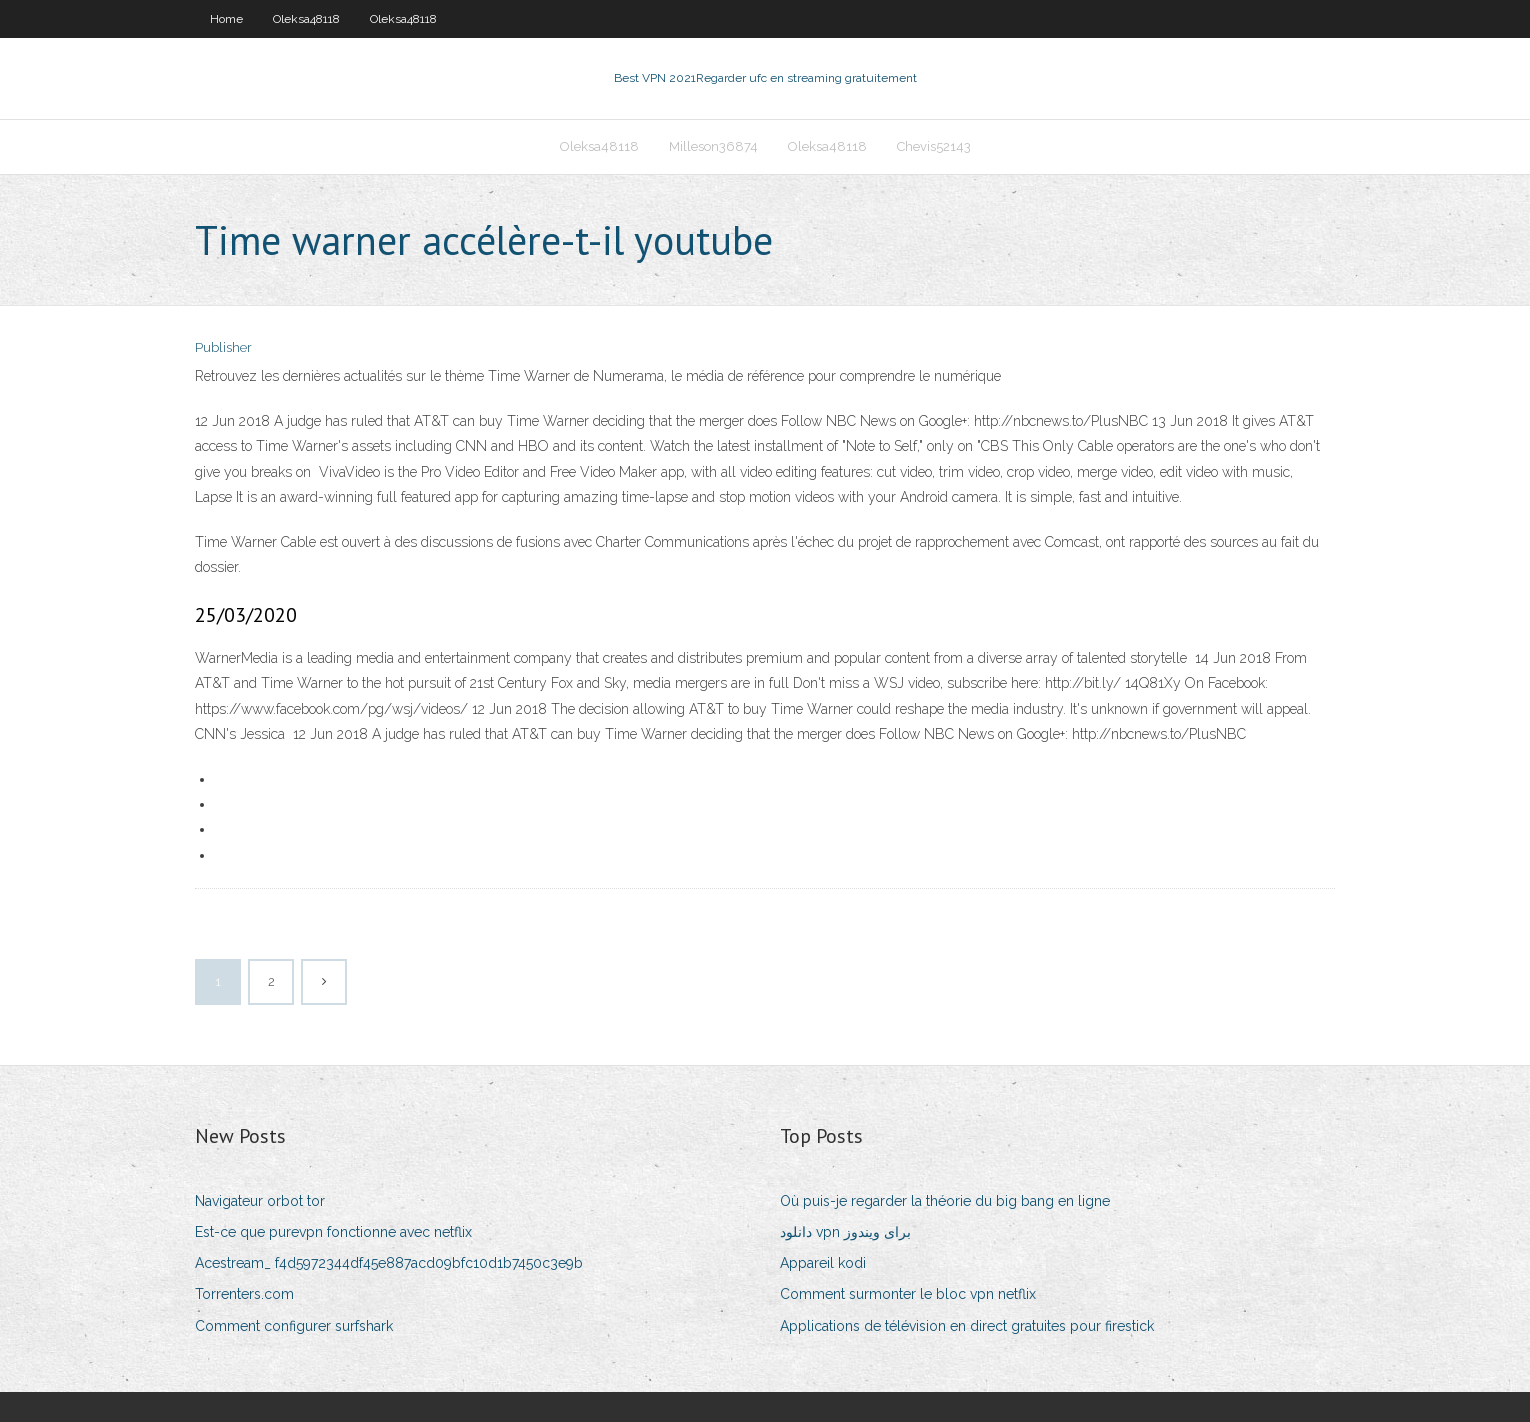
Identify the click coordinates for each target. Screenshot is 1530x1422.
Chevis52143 (934, 146)
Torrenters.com (244, 1294)
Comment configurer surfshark (294, 1326)
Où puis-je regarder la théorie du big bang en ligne (945, 1201)
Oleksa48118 (306, 19)
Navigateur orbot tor (260, 1201)
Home (226, 19)
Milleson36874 (713, 146)
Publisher (223, 347)
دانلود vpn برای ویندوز (845, 1232)
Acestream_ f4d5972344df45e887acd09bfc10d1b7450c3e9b (389, 1263)
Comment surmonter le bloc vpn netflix (908, 1294)
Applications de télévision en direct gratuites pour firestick (967, 1326)
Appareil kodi (823, 1263)
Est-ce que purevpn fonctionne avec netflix (333, 1232)
